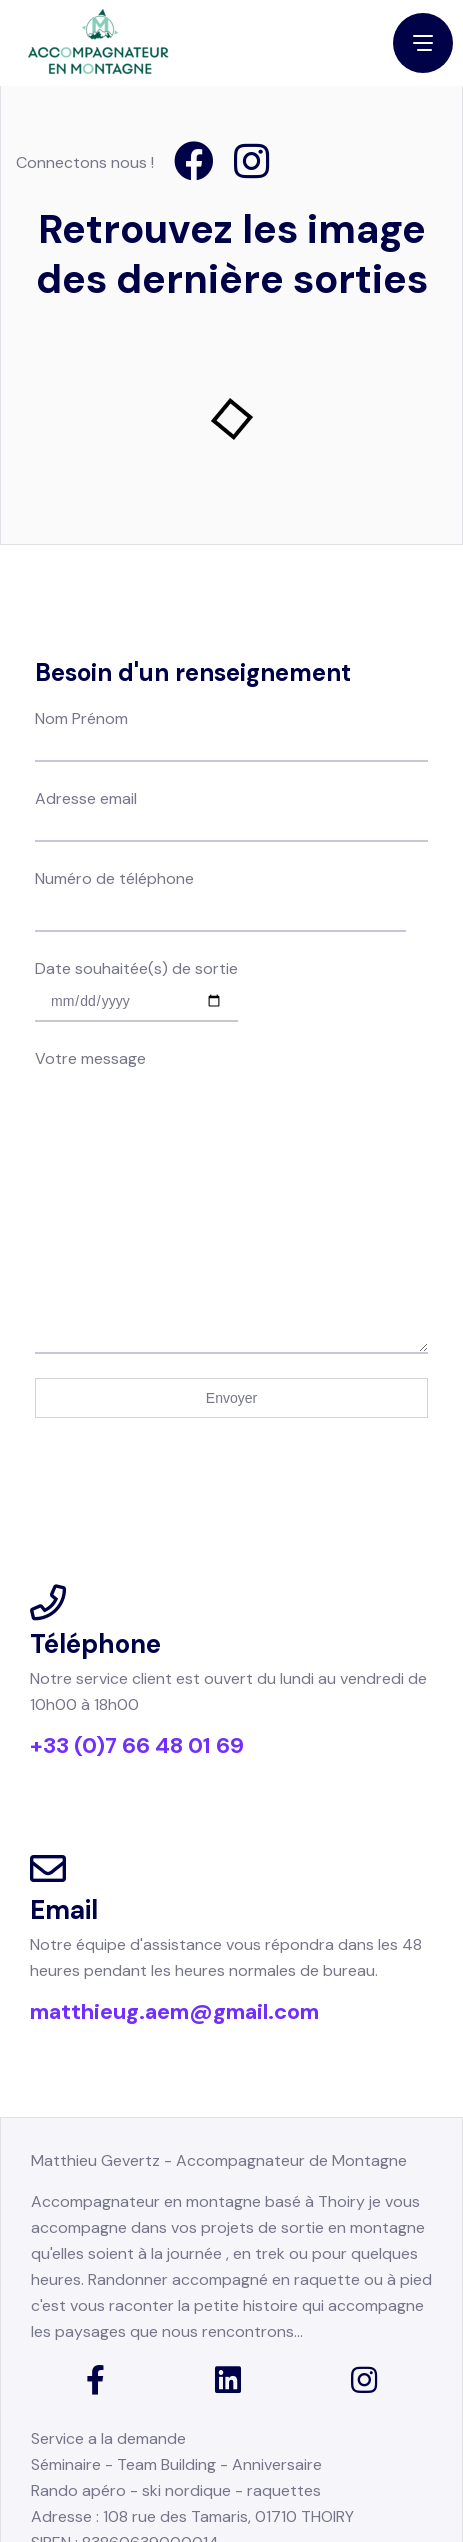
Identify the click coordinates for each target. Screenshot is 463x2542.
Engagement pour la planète (164, 2453)
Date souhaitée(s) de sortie (136, 854)
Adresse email (231, 682)
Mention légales (88, 2488)
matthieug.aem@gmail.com (174, 1903)
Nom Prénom (231, 602)
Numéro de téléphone (220, 764)
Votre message (231, 941)
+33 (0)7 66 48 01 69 (137, 1637)
